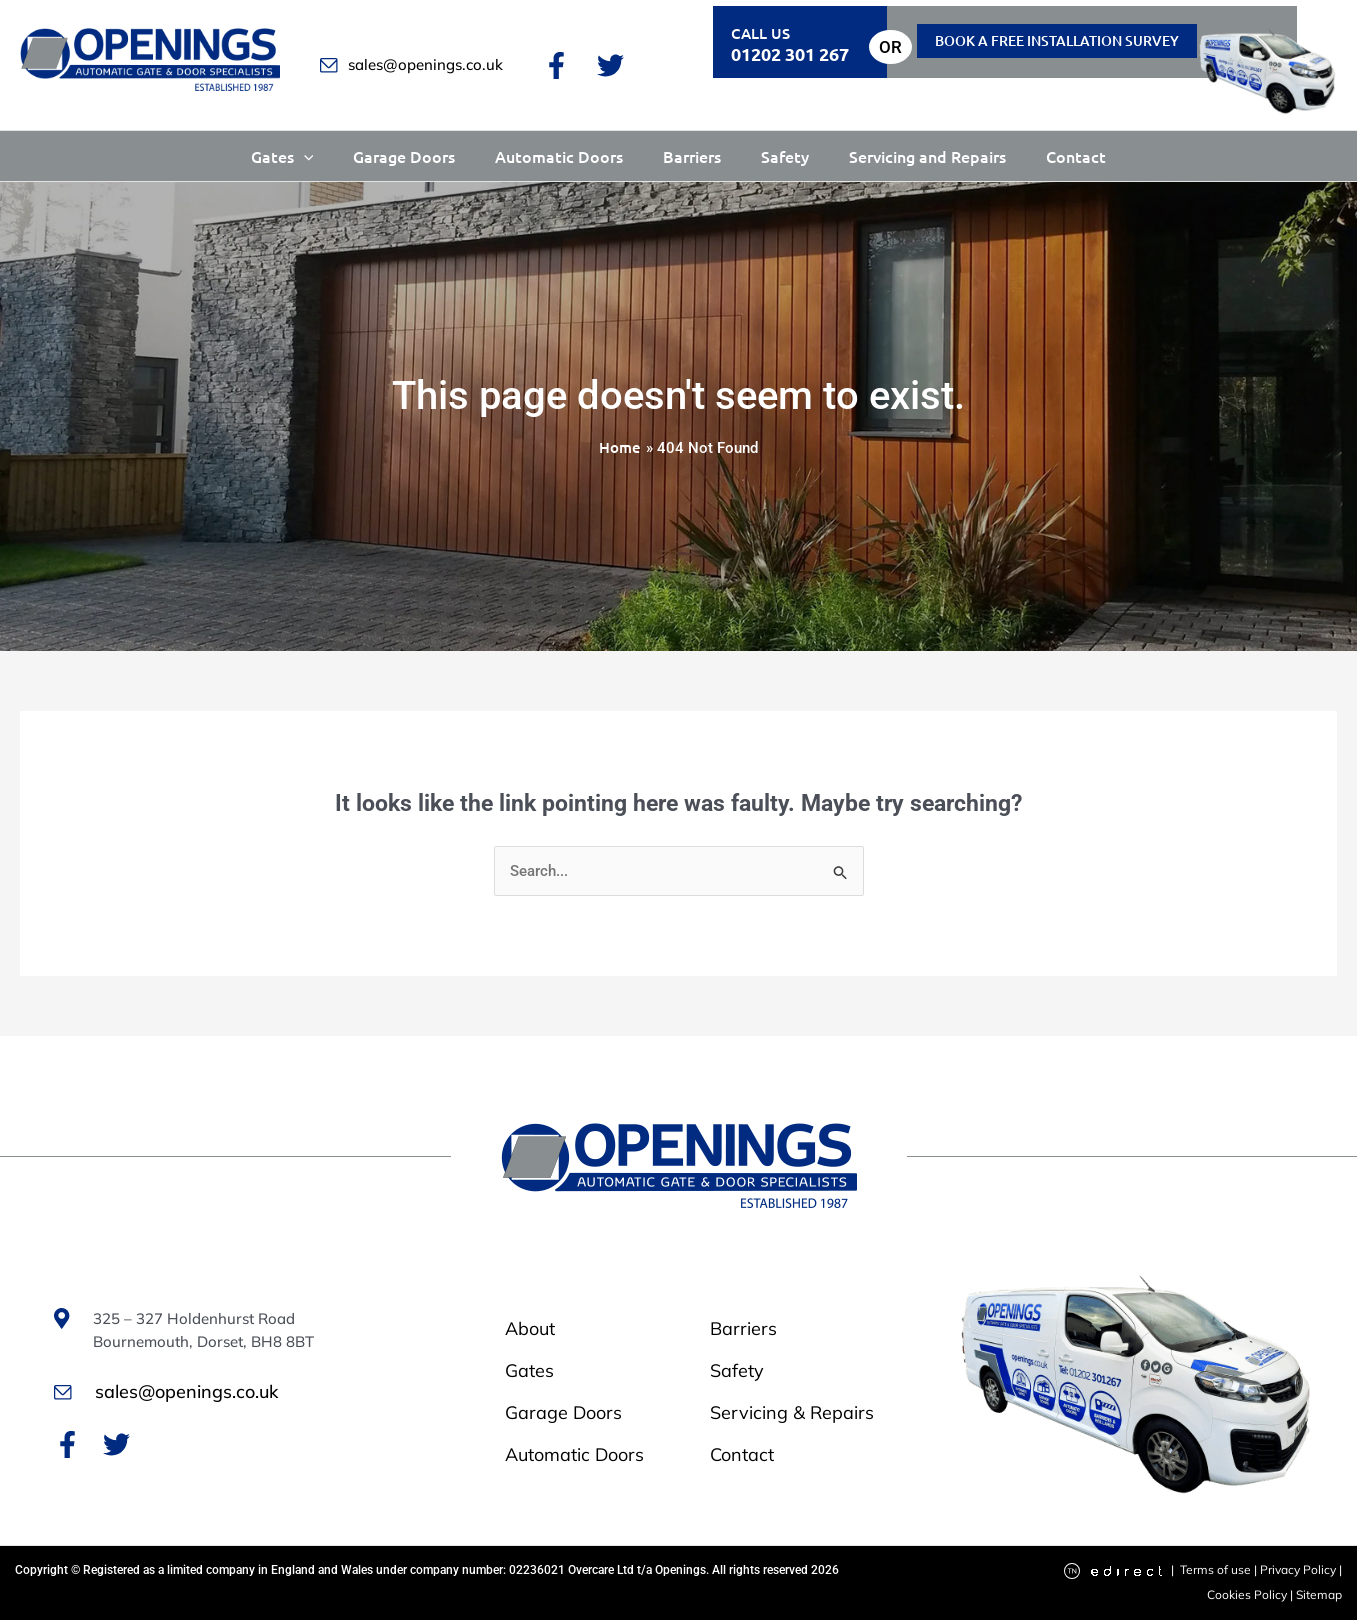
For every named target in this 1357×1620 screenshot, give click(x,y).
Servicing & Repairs (792, 1412)
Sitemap (1319, 1594)
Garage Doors (404, 156)
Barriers (692, 156)
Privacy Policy (1298, 1569)
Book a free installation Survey (1057, 40)
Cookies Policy (1248, 1594)
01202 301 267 (790, 54)
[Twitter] (610, 65)
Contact (1076, 156)
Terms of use (1215, 1569)
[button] (304, 156)
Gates (282, 156)
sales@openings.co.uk (411, 64)
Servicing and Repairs (927, 156)
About (530, 1328)
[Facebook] (556, 65)
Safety (785, 156)
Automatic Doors (559, 156)
